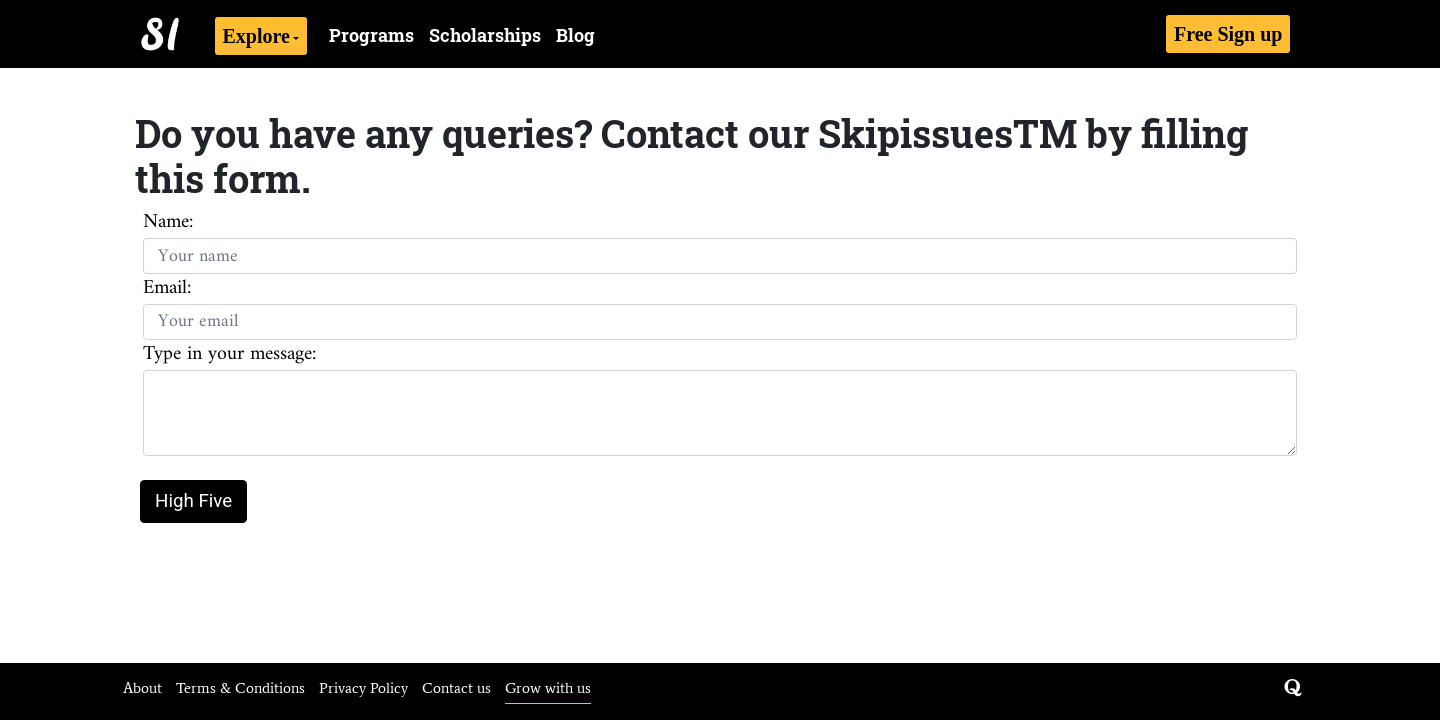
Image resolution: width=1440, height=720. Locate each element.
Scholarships (485, 35)
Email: (167, 289)
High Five (193, 501)
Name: (168, 223)
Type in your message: (229, 355)
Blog (575, 35)
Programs (371, 35)
